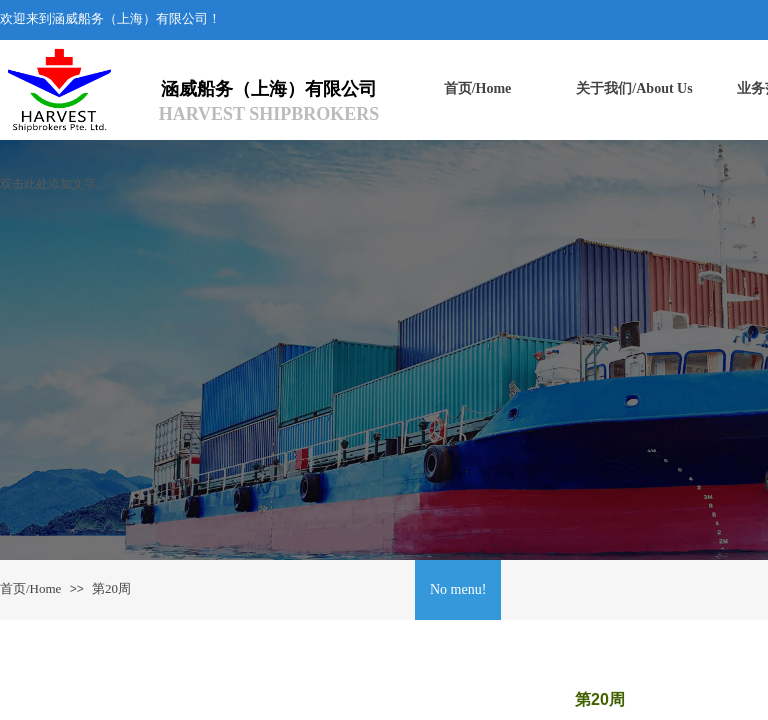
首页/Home (30, 588)
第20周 (111, 588)
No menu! (458, 589)
